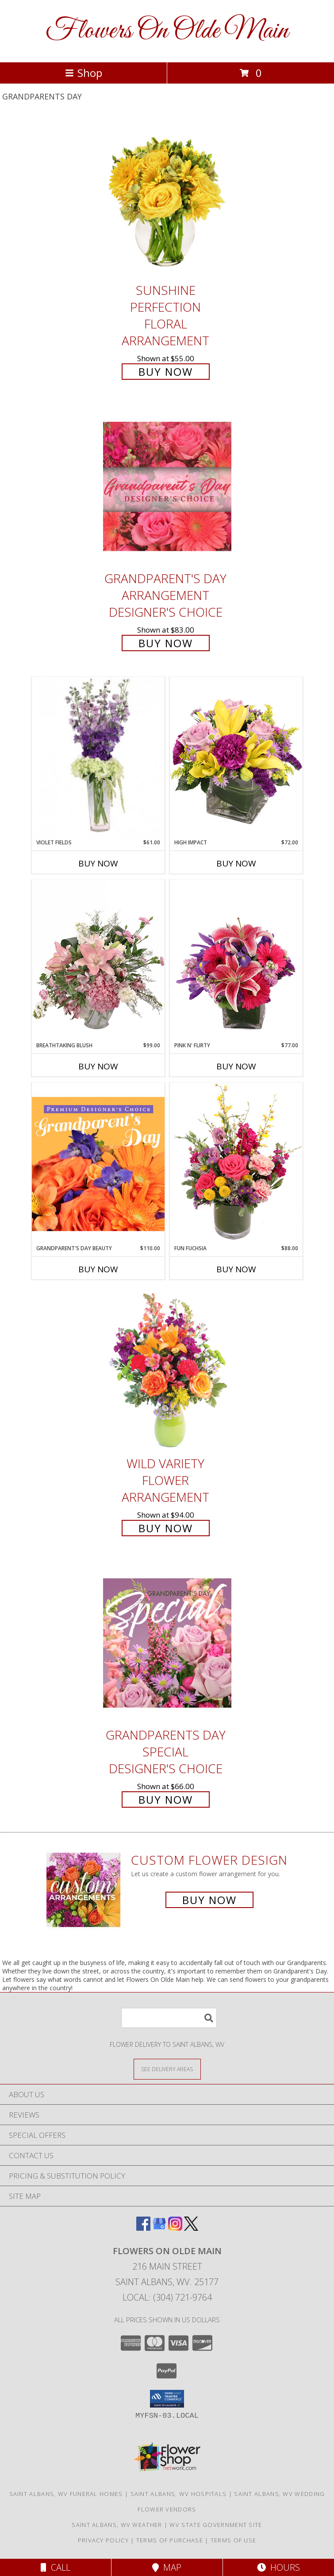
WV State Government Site (215, 2525)
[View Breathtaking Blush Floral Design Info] (98, 960)
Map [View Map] (166, 2567)
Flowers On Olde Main (167, 31)
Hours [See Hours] (278, 2567)
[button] (167, 2399)
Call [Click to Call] (55, 2567)
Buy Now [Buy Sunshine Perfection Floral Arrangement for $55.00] (165, 371)
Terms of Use (234, 2540)
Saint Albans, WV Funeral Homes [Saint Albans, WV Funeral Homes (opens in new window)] (66, 2494)
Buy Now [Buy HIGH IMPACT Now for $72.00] (236, 863)
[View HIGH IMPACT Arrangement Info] (236, 757)
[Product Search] (169, 2018)
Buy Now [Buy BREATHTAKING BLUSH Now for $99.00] (98, 1066)
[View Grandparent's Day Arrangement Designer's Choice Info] (167, 486)
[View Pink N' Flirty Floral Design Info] (236, 960)
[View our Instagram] (175, 2228)
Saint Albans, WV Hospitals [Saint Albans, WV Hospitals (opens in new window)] (179, 2494)
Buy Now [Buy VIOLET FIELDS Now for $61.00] (98, 863)
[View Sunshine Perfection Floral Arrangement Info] (167, 198)
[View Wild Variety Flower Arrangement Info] (167, 1371)
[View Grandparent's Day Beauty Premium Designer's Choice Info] (98, 1163)
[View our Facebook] (143, 2228)
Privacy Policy (103, 2540)
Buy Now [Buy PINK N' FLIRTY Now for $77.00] (236, 1066)
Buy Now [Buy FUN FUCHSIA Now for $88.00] (236, 1269)
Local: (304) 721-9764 (167, 2297)
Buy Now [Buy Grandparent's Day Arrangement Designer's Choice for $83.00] (165, 643)
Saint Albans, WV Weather (117, 2525)
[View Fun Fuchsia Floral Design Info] (236, 1163)
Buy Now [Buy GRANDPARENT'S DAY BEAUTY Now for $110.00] (98, 1269)
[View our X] (191, 2228)
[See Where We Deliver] (167, 2069)
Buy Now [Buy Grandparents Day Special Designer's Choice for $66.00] (165, 1799)
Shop (83, 72)
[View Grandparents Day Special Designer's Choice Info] (167, 1642)
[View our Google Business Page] (159, 2228)
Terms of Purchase (169, 2540)
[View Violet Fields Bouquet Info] (98, 758)
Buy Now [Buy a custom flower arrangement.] (209, 1900)
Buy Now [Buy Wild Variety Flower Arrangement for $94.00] (165, 1528)
